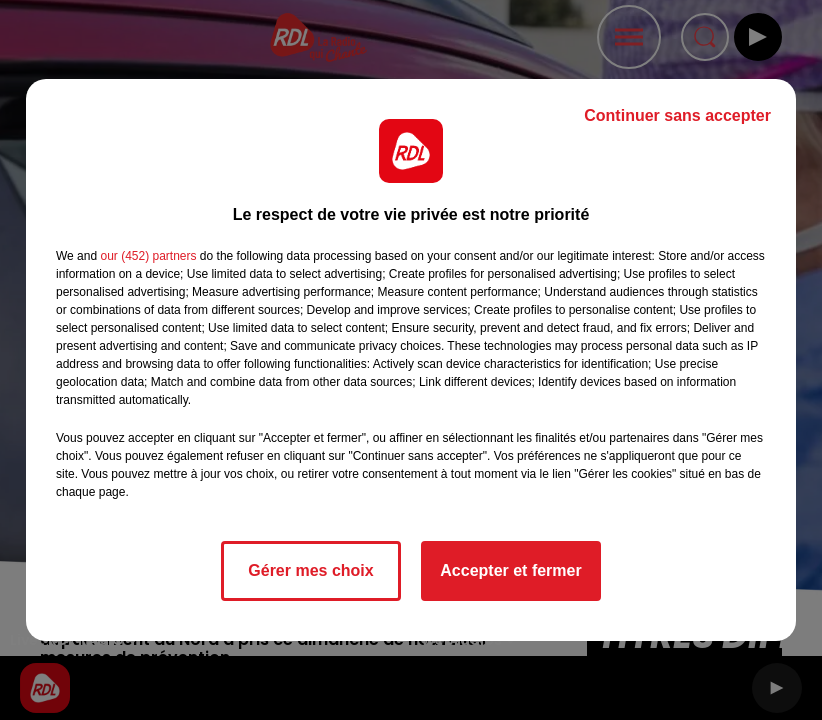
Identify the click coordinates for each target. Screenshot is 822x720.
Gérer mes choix (310, 570)
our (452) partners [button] (148, 256)
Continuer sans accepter (677, 115)
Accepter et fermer (510, 570)
